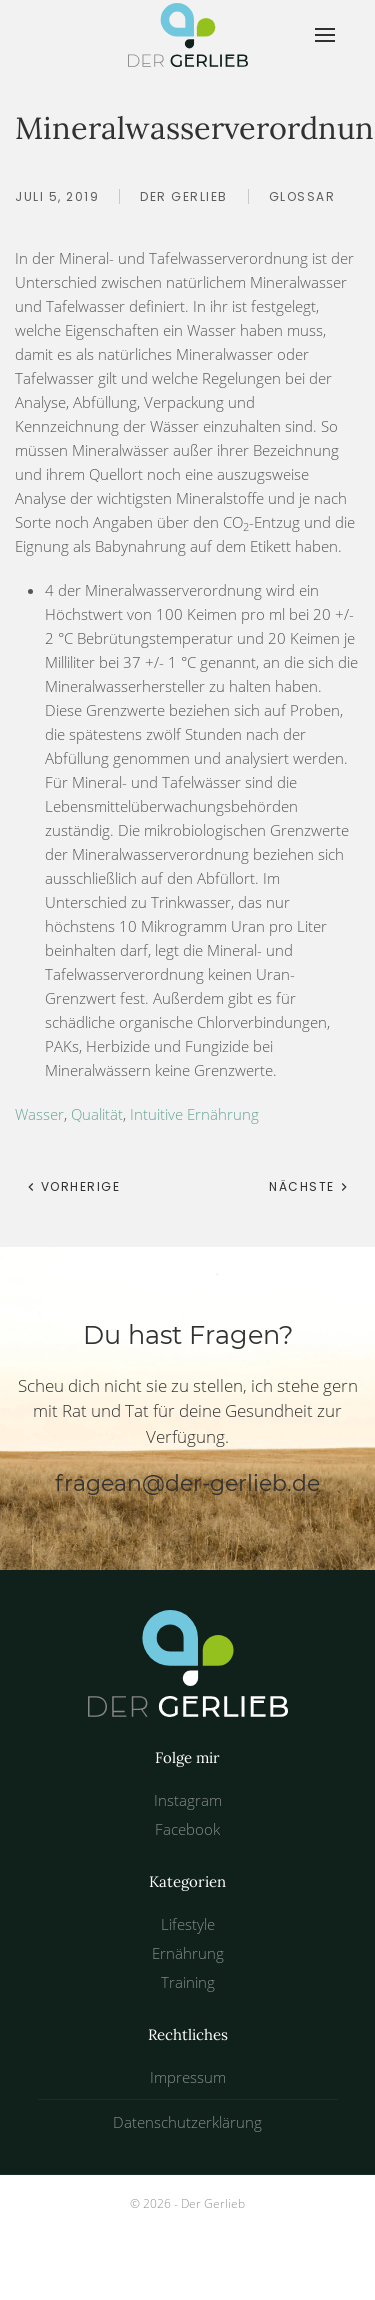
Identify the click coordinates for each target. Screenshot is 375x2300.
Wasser (39, 1114)
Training (188, 1982)
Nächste (309, 1186)
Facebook (187, 1829)
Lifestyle (188, 1924)
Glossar (302, 196)
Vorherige (73, 1186)
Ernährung (188, 1953)
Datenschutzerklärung (187, 2122)
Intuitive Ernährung (194, 1114)
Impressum (188, 2077)
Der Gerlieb (184, 196)
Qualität (97, 1114)
